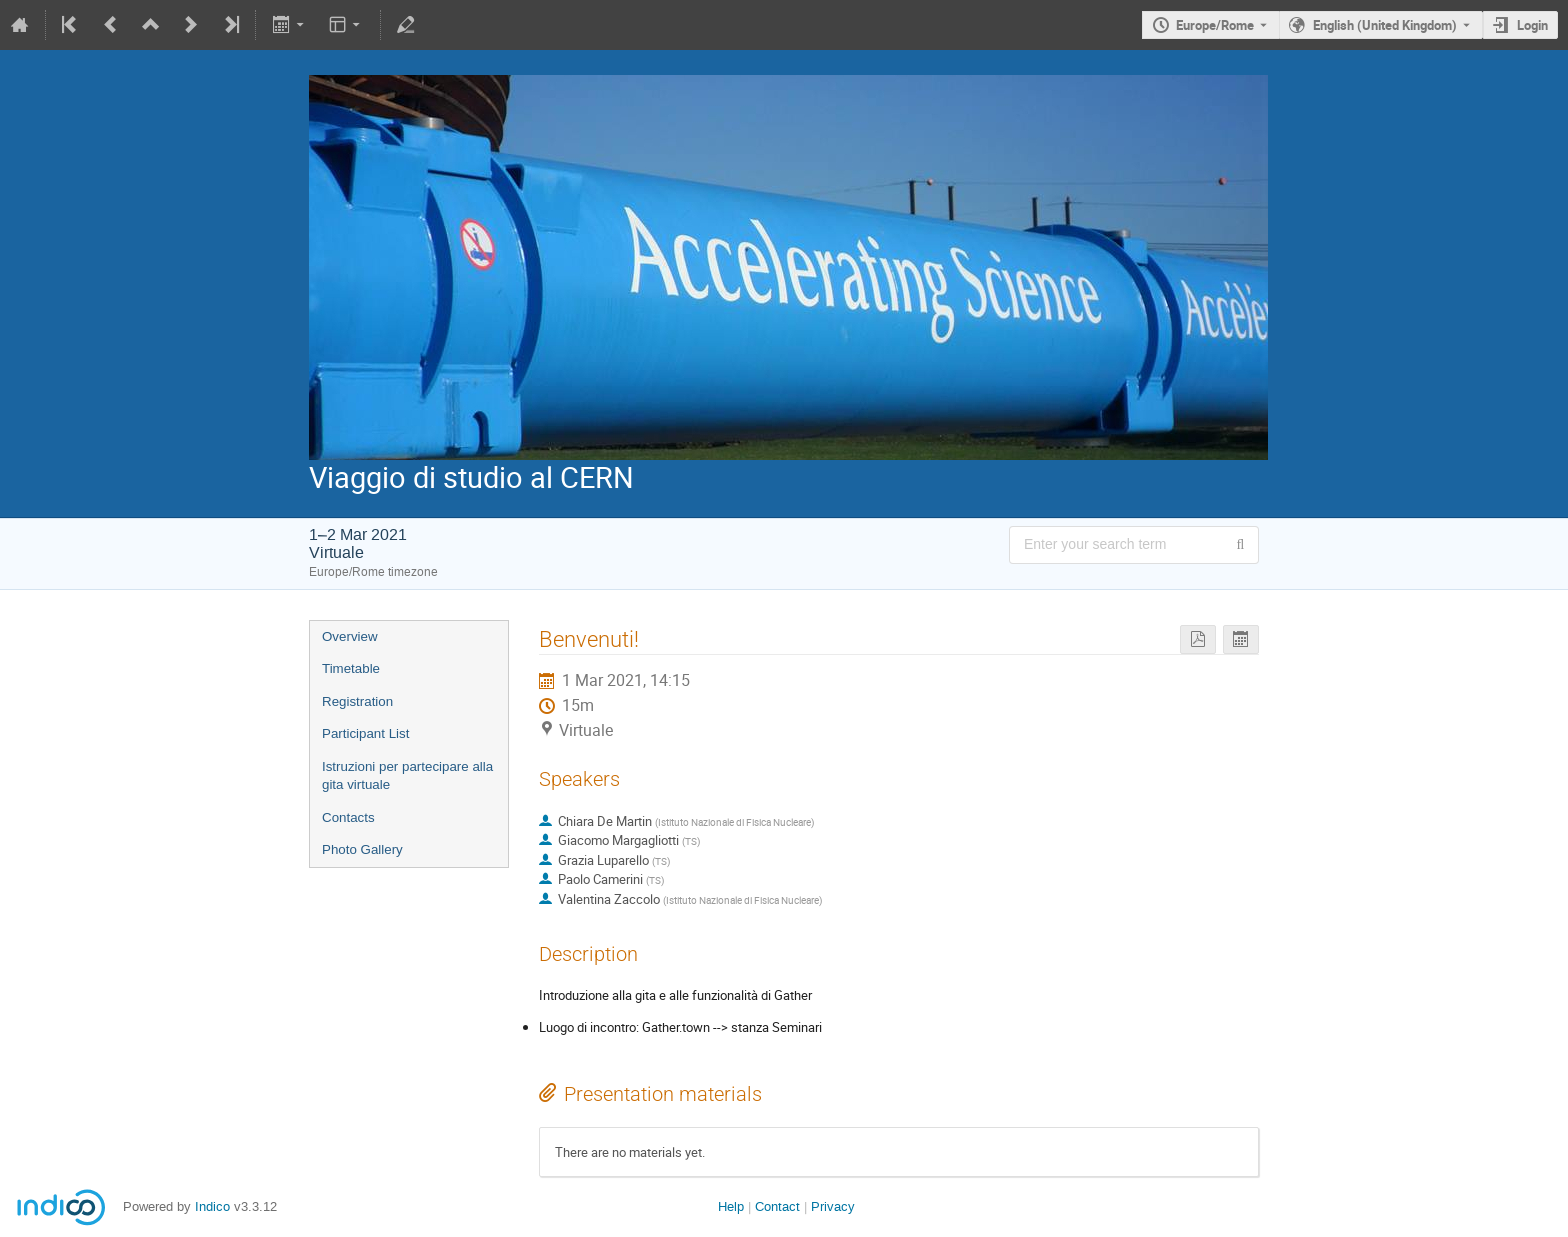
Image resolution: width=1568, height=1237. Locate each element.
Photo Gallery (362, 849)
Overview (350, 636)
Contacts (348, 817)
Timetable (351, 668)
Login (1532, 25)
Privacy (833, 1206)
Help (731, 1206)
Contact (777, 1206)
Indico (212, 1206)
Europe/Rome (1215, 25)
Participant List (365, 733)
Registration (357, 701)
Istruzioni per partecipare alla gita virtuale (407, 776)
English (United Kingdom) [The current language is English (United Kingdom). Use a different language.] (1385, 25)
